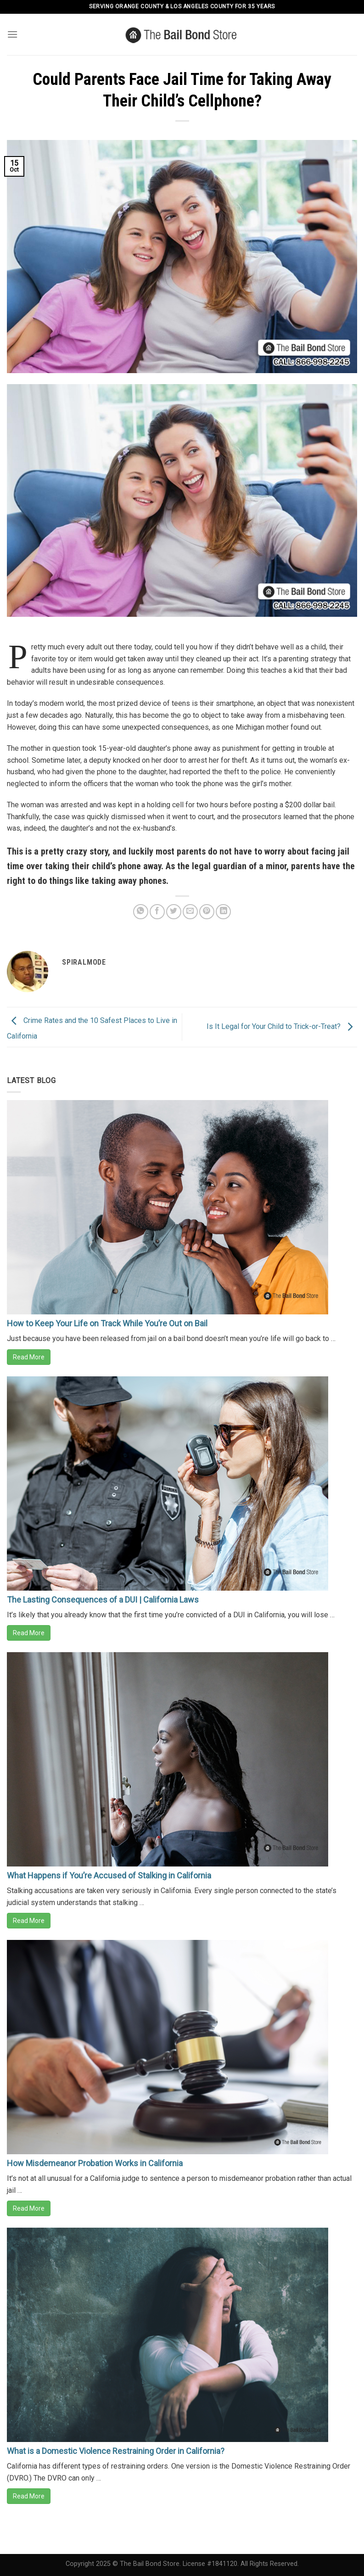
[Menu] (12, 34)
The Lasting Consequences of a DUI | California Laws (103, 1599)
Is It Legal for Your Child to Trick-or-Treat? (282, 1026)
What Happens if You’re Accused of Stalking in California (109, 1875)
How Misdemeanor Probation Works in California (95, 2163)
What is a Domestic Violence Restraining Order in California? (115, 2451)
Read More (29, 1357)
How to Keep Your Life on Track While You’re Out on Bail (107, 1323)
